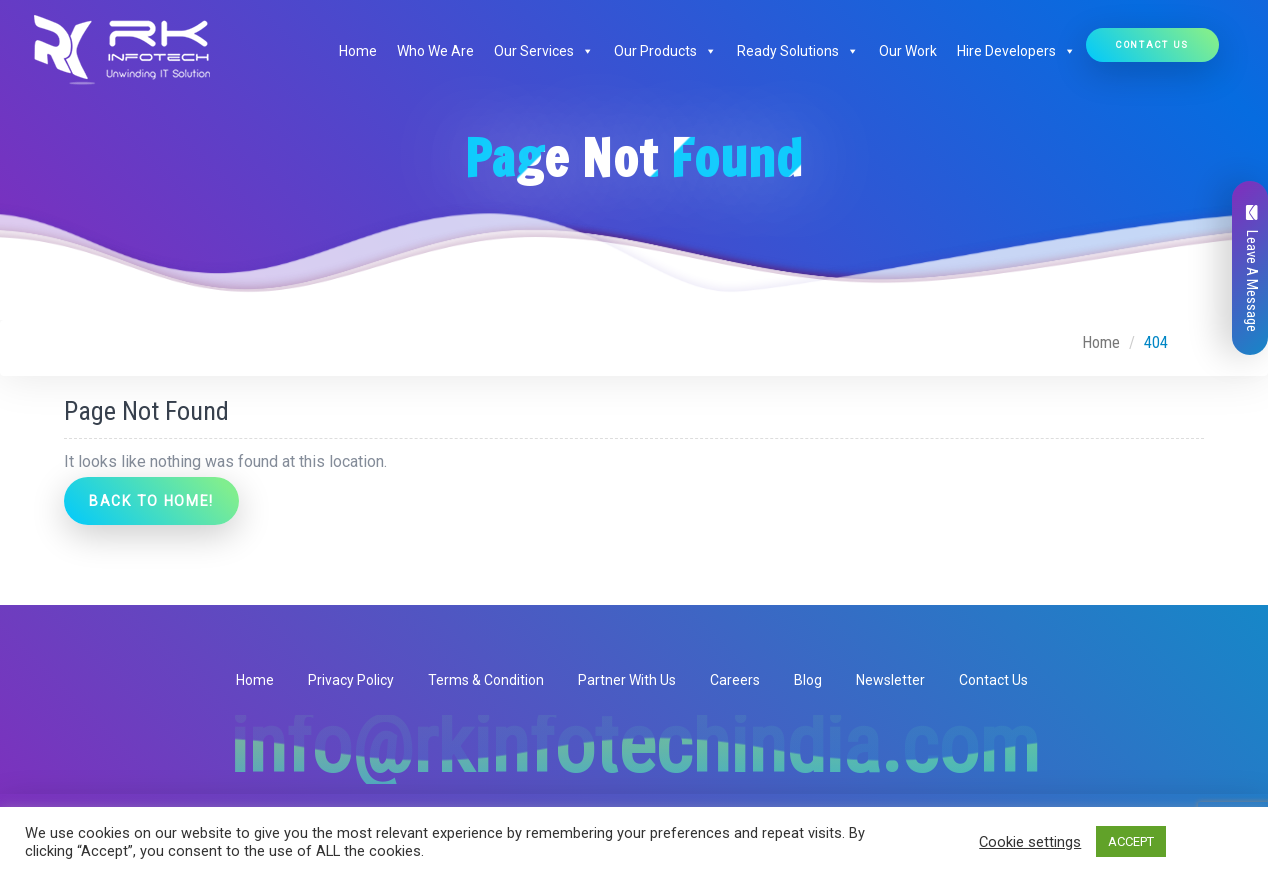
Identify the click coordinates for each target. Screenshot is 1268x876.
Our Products (665, 51)
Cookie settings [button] (1030, 842)
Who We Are (435, 51)
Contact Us (1152, 44)
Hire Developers (1016, 51)
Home (358, 51)
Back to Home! (151, 501)
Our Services (544, 51)
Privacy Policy (351, 680)
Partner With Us (627, 680)
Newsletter (890, 680)
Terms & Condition (486, 680)
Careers (735, 680)
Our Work (908, 51)
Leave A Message (1252, 268)
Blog (808, 680)
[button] (584, 51)
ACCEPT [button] (1131, 841)
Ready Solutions (798, 51)
